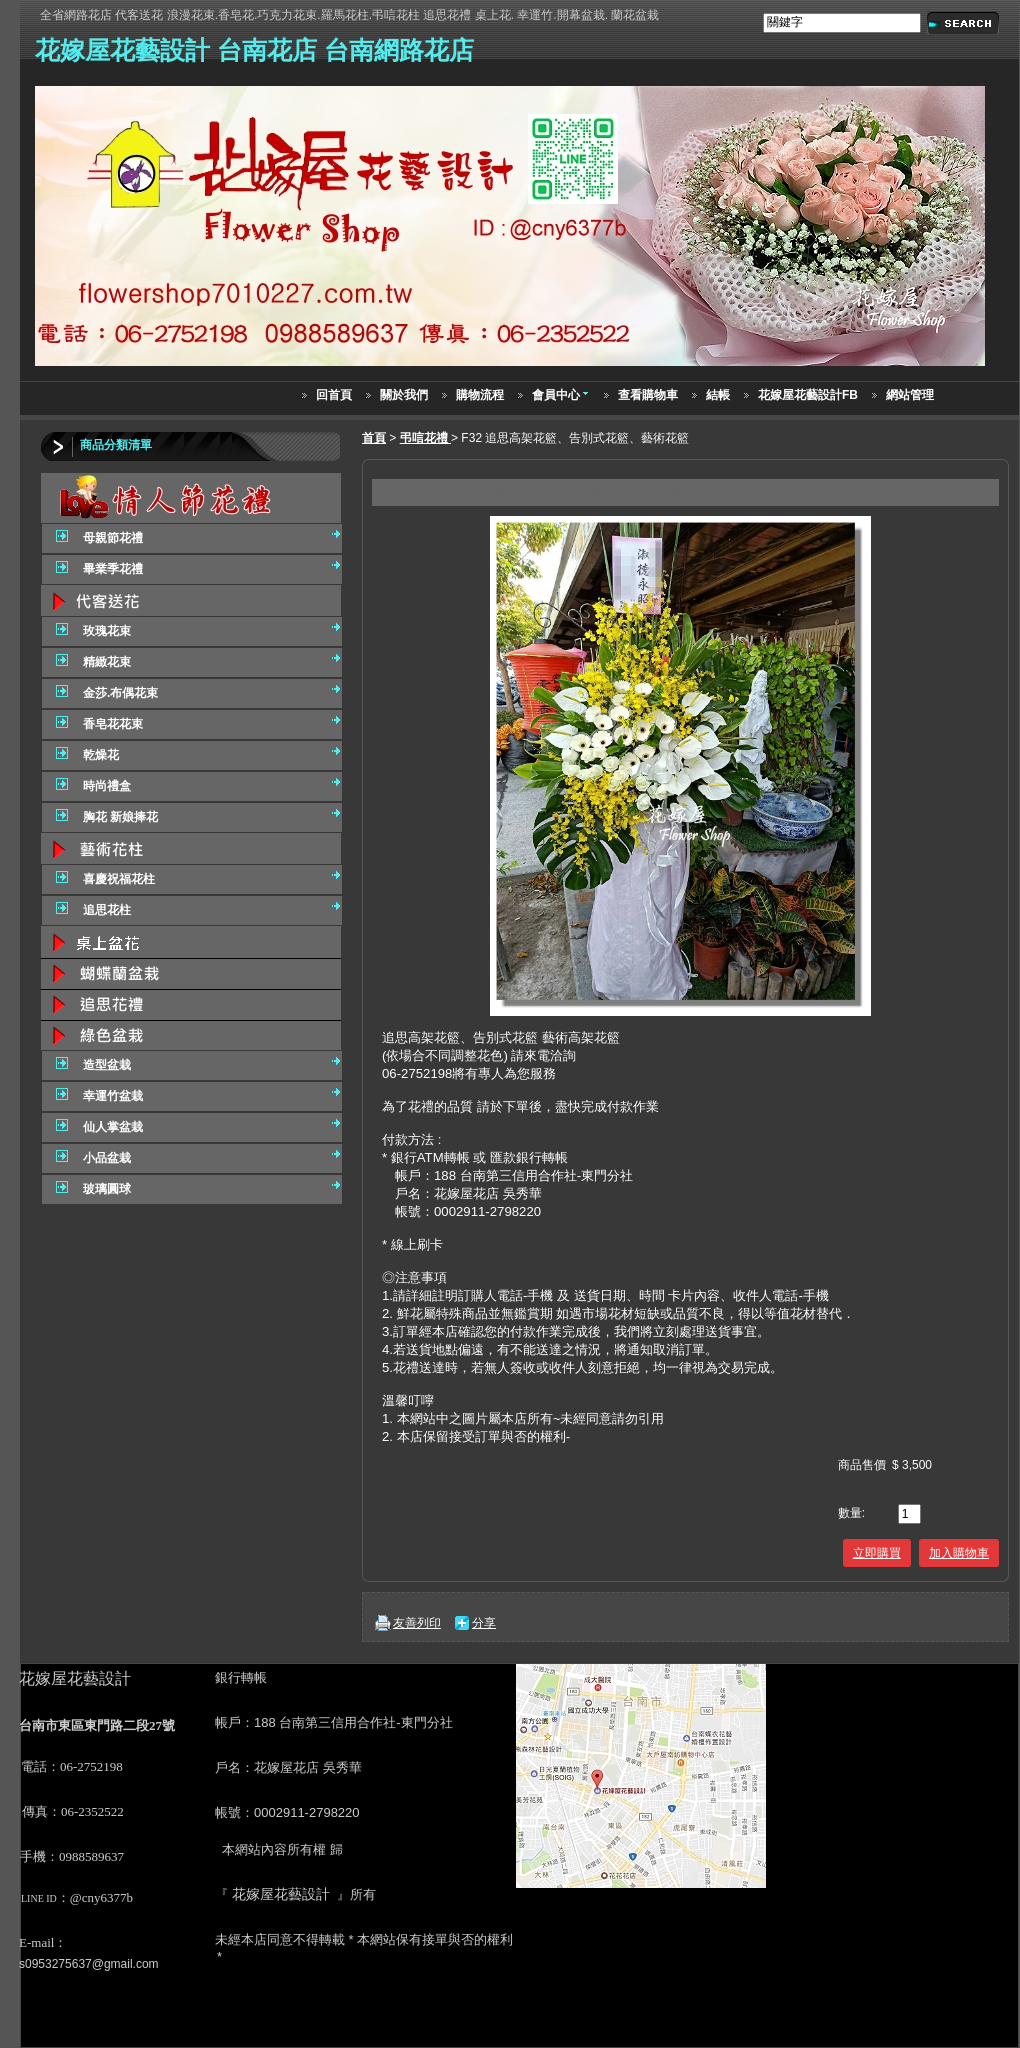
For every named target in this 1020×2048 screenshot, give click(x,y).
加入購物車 (959, 1553)
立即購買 (877, 1553)
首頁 (374, 438)
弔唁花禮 (425, 438)
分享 (484, 1623)
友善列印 (417, 1623)
